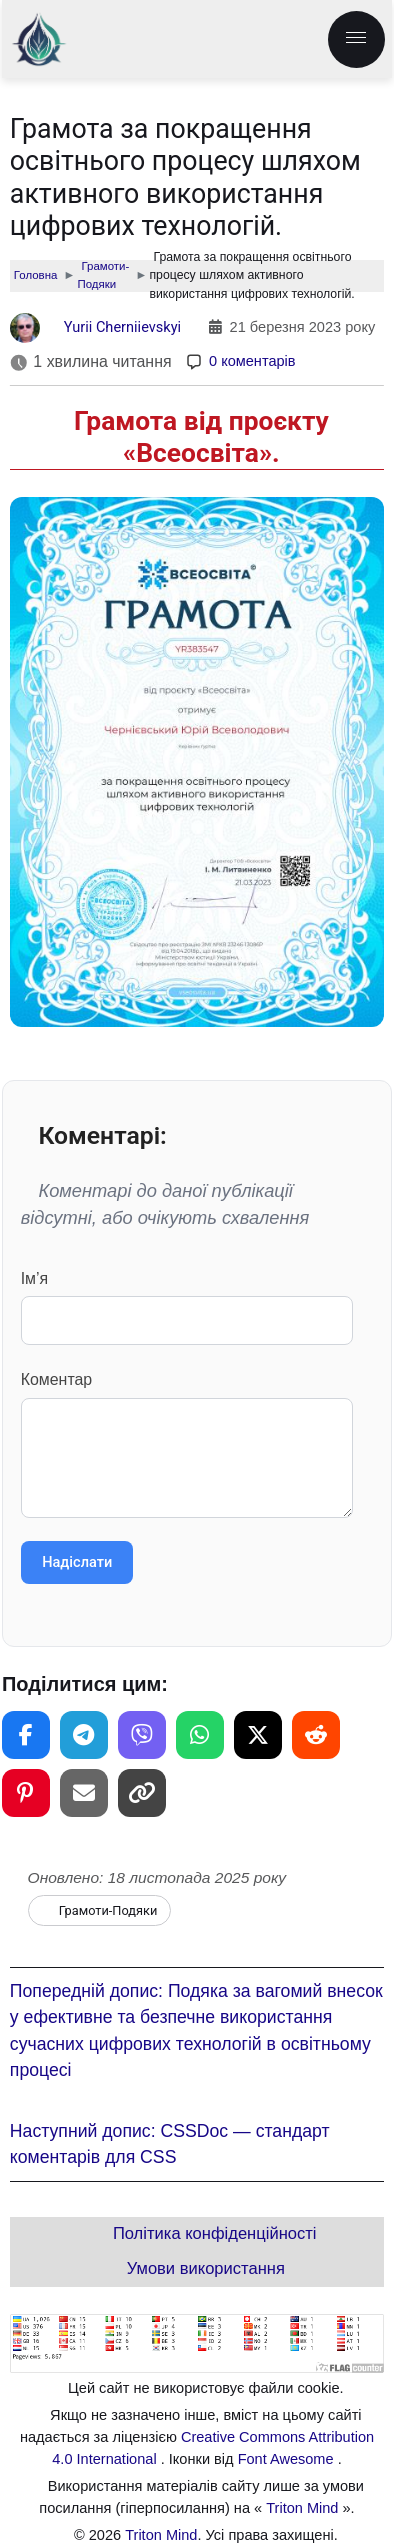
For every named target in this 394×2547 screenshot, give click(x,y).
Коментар (187, 1445)
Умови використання (206, 2269)
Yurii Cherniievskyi (123, 327)
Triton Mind (302, 2508)
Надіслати (77, 1562)
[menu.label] (355, 39)
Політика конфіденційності (215, 2234)
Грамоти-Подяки (108, 1910)
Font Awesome (288, 2459)
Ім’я (187, 1307)
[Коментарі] (240, 362)
